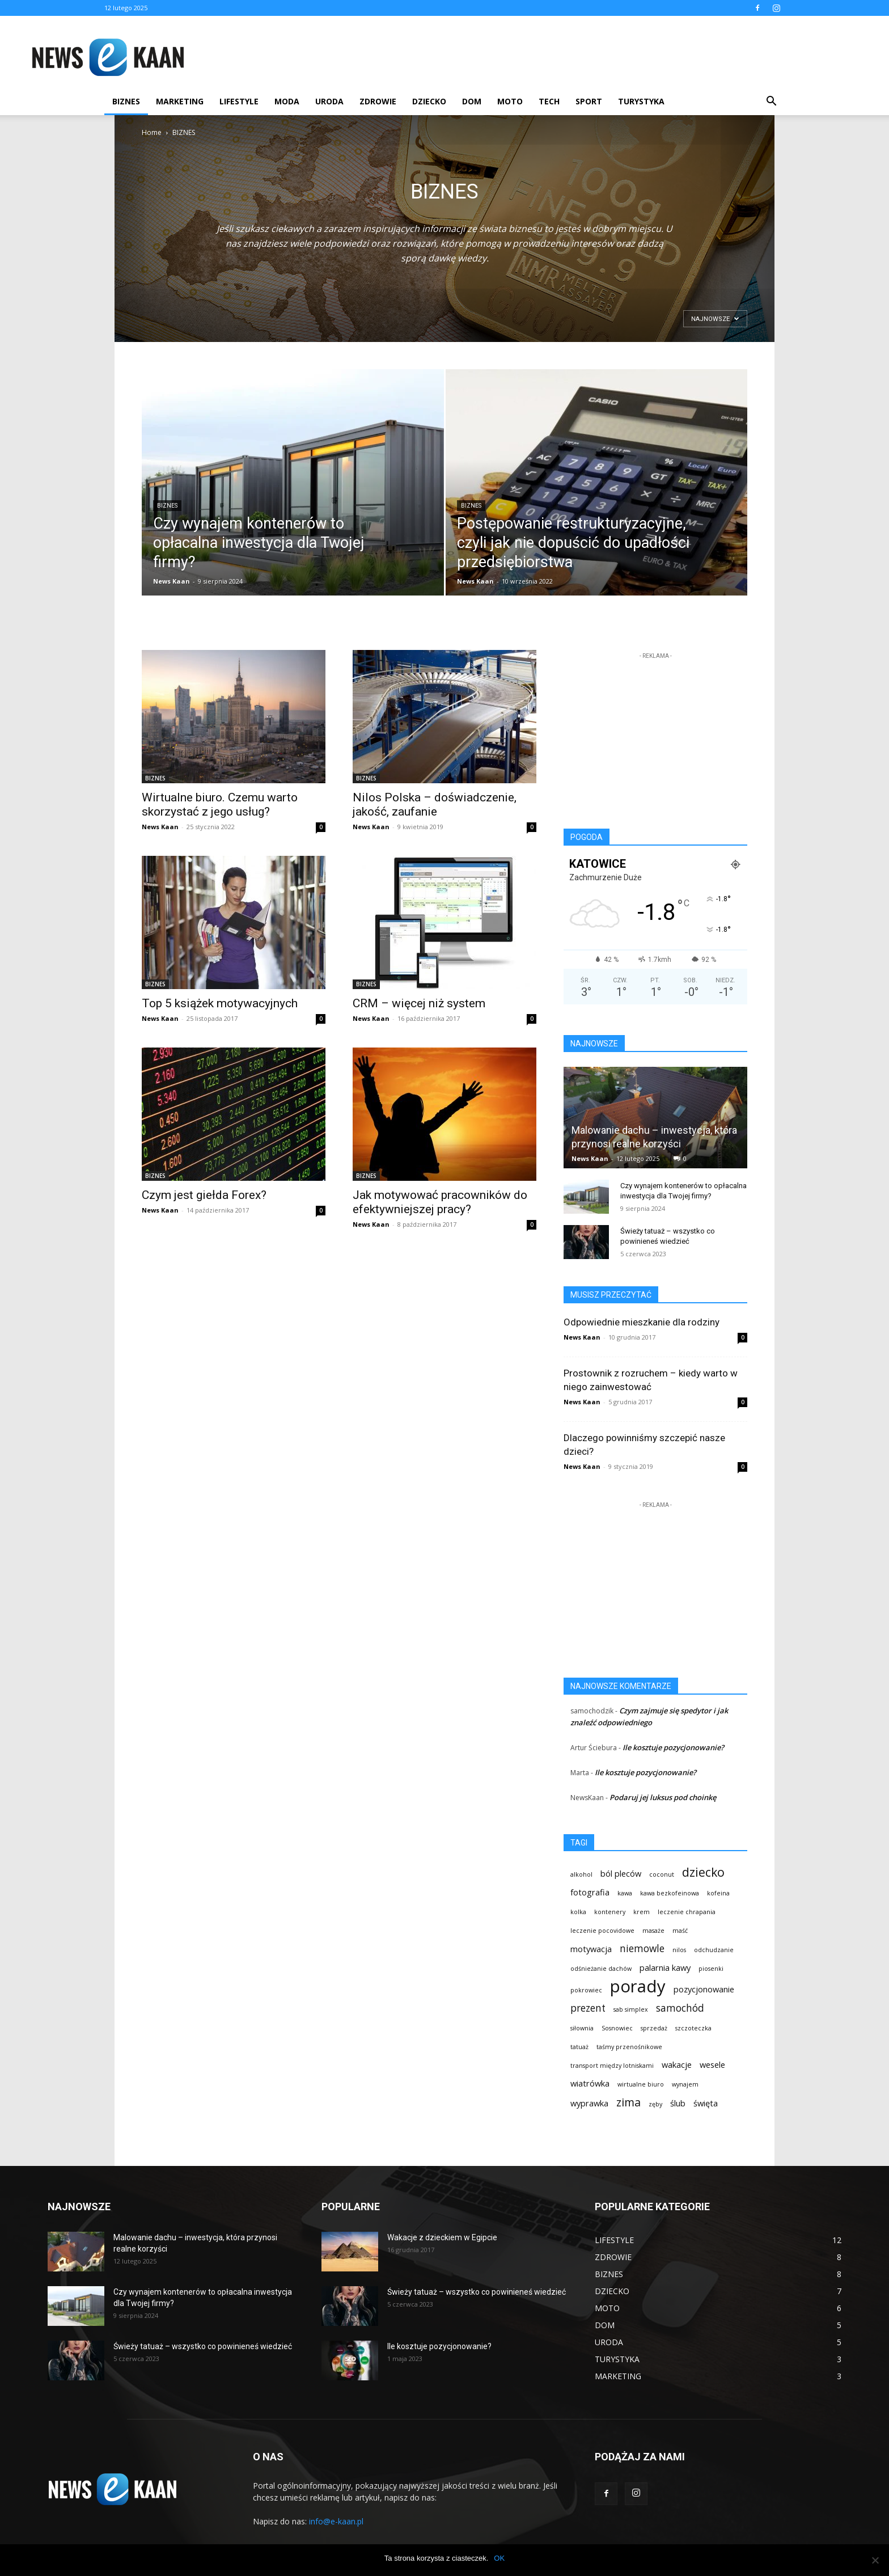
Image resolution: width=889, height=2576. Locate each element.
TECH (549, 101)
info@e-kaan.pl (336, 2521)
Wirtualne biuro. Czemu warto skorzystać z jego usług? (220, 804)
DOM (471, 101)
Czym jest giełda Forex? (204, 1195)
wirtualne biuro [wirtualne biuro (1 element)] (640, 2084)
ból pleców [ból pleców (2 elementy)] (620, 1873)
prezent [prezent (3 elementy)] (588, 2008)
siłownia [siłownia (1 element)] (582, 2028)
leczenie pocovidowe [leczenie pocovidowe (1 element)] (602, 1931)
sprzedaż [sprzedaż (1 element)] (654, 2028)
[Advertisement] (410, 57)
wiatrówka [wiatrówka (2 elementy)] (589, 2083)
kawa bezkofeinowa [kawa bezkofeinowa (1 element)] (669, 1893)
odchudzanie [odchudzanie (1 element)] (714, 1950)
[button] (771, 102)
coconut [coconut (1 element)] (661, 1874)
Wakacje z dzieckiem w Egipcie (442, 2237)
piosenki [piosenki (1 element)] (710, 1969)
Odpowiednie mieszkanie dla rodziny (641, 1322)
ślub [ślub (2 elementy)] (677, 2103)
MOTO (510, 101)
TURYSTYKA (641, 101)
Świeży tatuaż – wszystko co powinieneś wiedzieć (202, 2346)
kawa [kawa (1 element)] (624, 1893)
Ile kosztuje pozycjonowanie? (673, 1747)
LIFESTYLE (239, 101)
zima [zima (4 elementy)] (628, 2102)
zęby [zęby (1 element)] (655, 2104)
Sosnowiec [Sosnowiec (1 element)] (617, 2028)
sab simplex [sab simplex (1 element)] (630, 2009)
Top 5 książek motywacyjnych (220, 1003)
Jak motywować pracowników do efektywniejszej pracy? (440, 1202)
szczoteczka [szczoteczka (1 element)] (693, 2028)
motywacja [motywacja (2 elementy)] (591, 1948)
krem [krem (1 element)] (641, 1912)
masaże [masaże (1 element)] (653, 1931)
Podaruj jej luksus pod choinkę (662, 1797)
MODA (286, 101)
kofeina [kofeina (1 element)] (718, 1893)
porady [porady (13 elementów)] (638, 1986)
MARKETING (180, 101)
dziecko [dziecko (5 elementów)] (703, 1872)
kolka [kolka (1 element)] (578, 1912)
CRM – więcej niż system (419, 1003)
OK (499, 2558)
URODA (329, 101)
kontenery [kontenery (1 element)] (609, 1912)
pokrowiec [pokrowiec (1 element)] (586, 1990)
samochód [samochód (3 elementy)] (680, 2008)
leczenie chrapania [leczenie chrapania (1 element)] (687, 1912)
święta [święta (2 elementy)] (705, 2103)
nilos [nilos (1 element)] (679, 1950)
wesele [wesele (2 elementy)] (712, 2064)
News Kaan (171, 581)
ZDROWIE (377, 101)
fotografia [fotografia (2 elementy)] (589, 1892)
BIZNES (126, 101)
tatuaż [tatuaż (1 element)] (579, 2047)
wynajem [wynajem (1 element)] (685, 2084)
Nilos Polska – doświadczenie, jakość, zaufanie (435, 804)
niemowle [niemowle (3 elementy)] (642, 1948)
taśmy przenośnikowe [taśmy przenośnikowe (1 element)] (629, 2047)
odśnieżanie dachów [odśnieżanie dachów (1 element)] (601, 1969)
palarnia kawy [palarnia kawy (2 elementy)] (665, 1967)
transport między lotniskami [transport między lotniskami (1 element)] (612, 2066)
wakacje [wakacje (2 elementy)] (677, 2064)
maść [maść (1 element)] (680, 1931)
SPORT (588, 101)
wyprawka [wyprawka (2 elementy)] (589, 2103)
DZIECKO (429, 101)
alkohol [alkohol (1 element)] (581, 1874)
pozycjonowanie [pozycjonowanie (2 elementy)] (704, 1989)
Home (152, 132)
